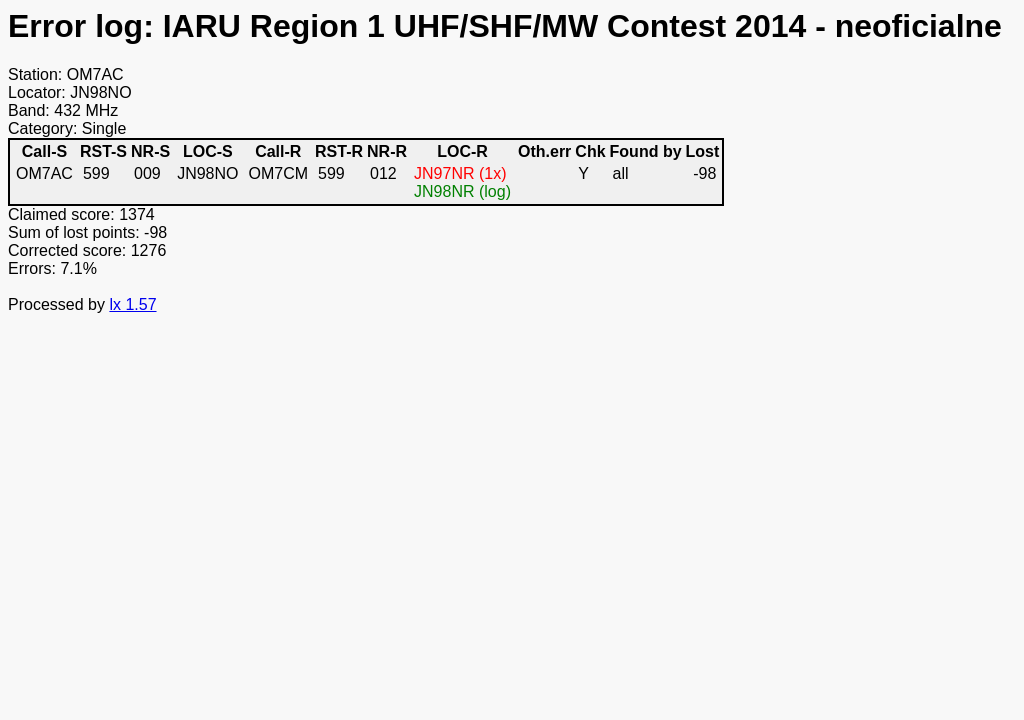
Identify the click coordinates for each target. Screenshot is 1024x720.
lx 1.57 (132, 304)
